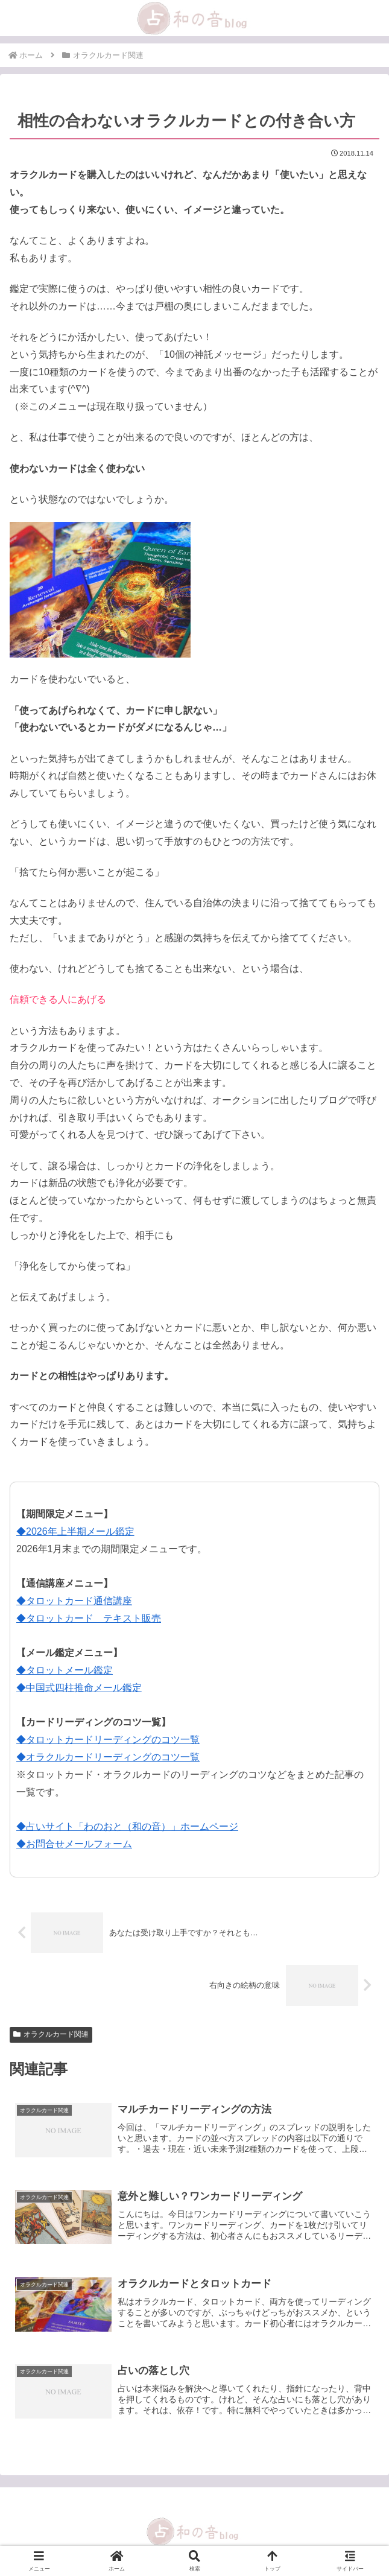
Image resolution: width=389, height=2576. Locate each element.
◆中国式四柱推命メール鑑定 (79, 1688)
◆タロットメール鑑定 (64, 1670)
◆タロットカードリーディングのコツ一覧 (108, 1739)
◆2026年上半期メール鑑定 (75, 1531)
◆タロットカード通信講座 (74, 1601)
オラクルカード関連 (51, 2034)
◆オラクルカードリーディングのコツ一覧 (108, 1757)
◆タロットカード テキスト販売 (88, 1618)
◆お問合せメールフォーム (74, 1844)
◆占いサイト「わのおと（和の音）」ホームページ (127, 1826)
